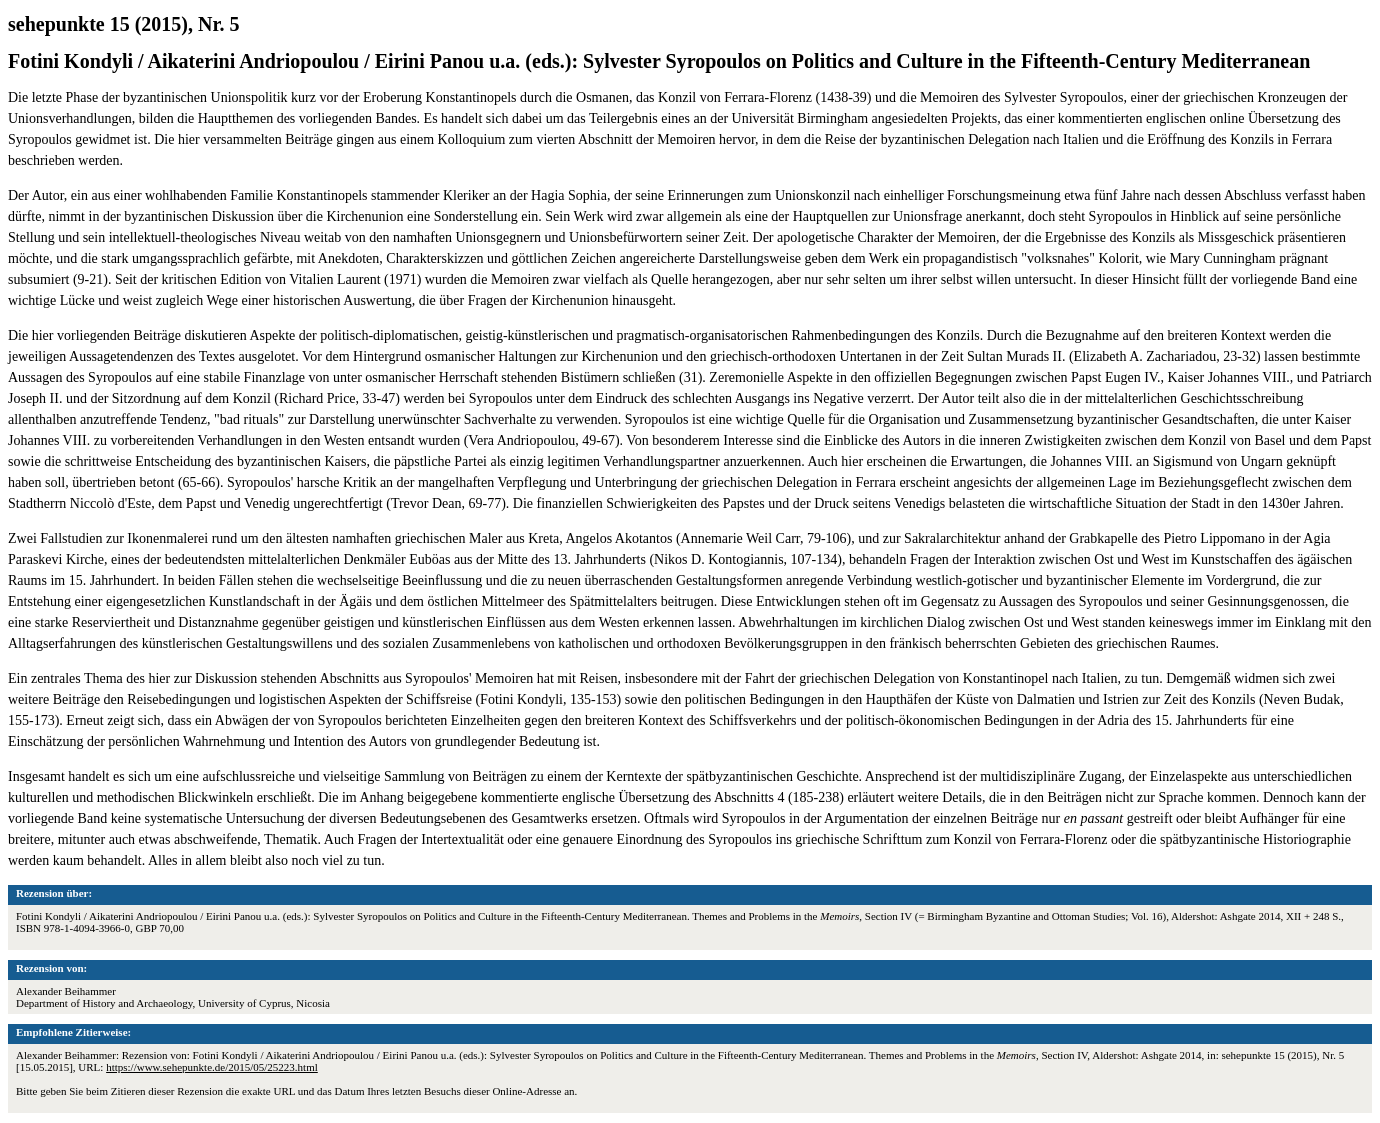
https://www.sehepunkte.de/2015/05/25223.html (212, 1067)
